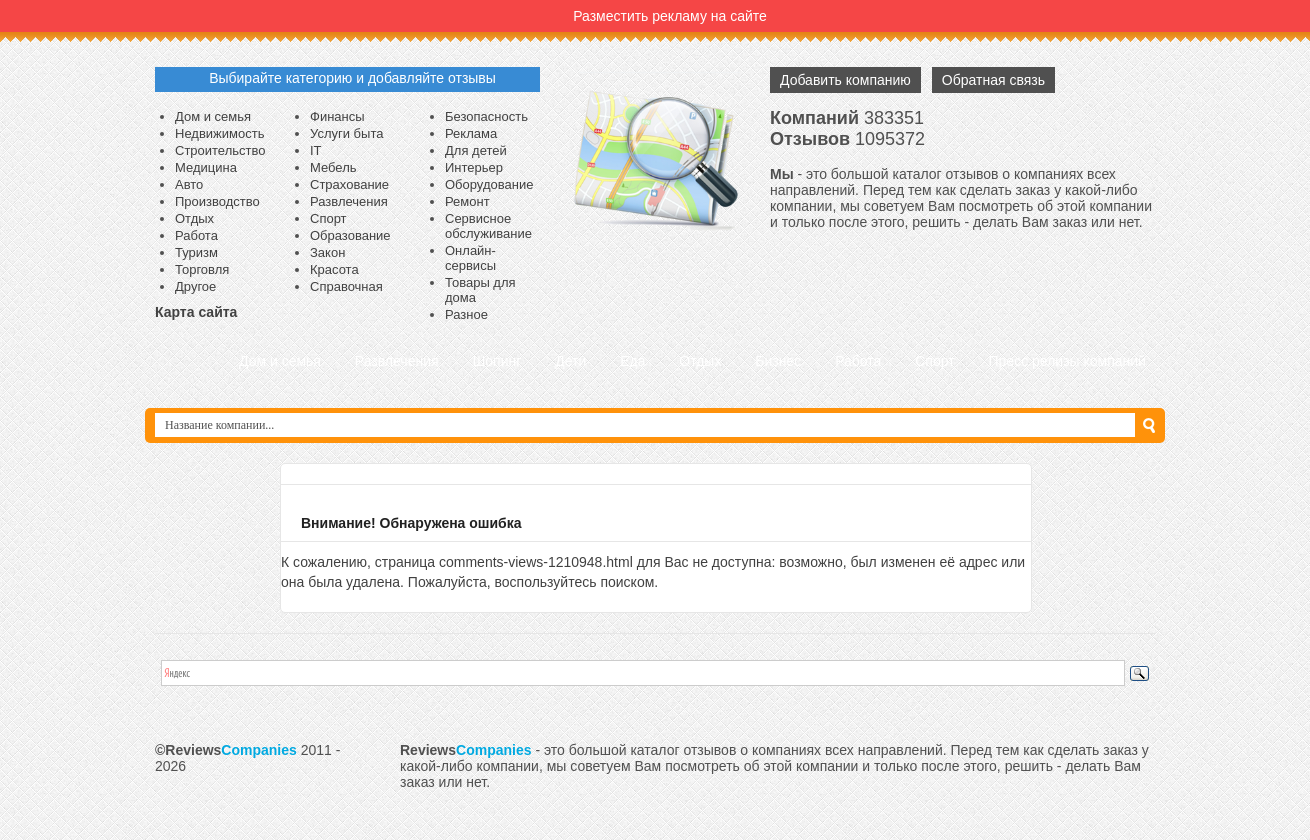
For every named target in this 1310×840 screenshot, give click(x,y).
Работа (196, 235)
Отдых (194, 218)
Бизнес (778, 361)
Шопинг (496, 361)
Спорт (328, 218)
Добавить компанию (845, 80)
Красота (334, 269)
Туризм (196, 252)
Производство (217, 201)
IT (316, 150)
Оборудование (489, 184)
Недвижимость (219, 133)
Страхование (349, 184)
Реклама (471, 133)
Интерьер (474, 167)
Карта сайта (196, 312)
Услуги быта (346, 133)
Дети (570, 361)
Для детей (476, 150)
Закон (327, 252)
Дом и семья (213, 116)
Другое (195, 286)
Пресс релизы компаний (1067, 361)
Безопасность (486, 116)
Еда (632, 361)
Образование (350, 235)
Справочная (346, 286)
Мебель (333, 167)
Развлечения (349, 201)
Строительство (220, 150)
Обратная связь (993, 80)
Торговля (202, 269)
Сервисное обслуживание (488, 226)
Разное (466, 314)
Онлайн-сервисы (470, 258)
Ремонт (467, 201)
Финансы (337, 116)
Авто (189, 184)
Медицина (206, 167)
